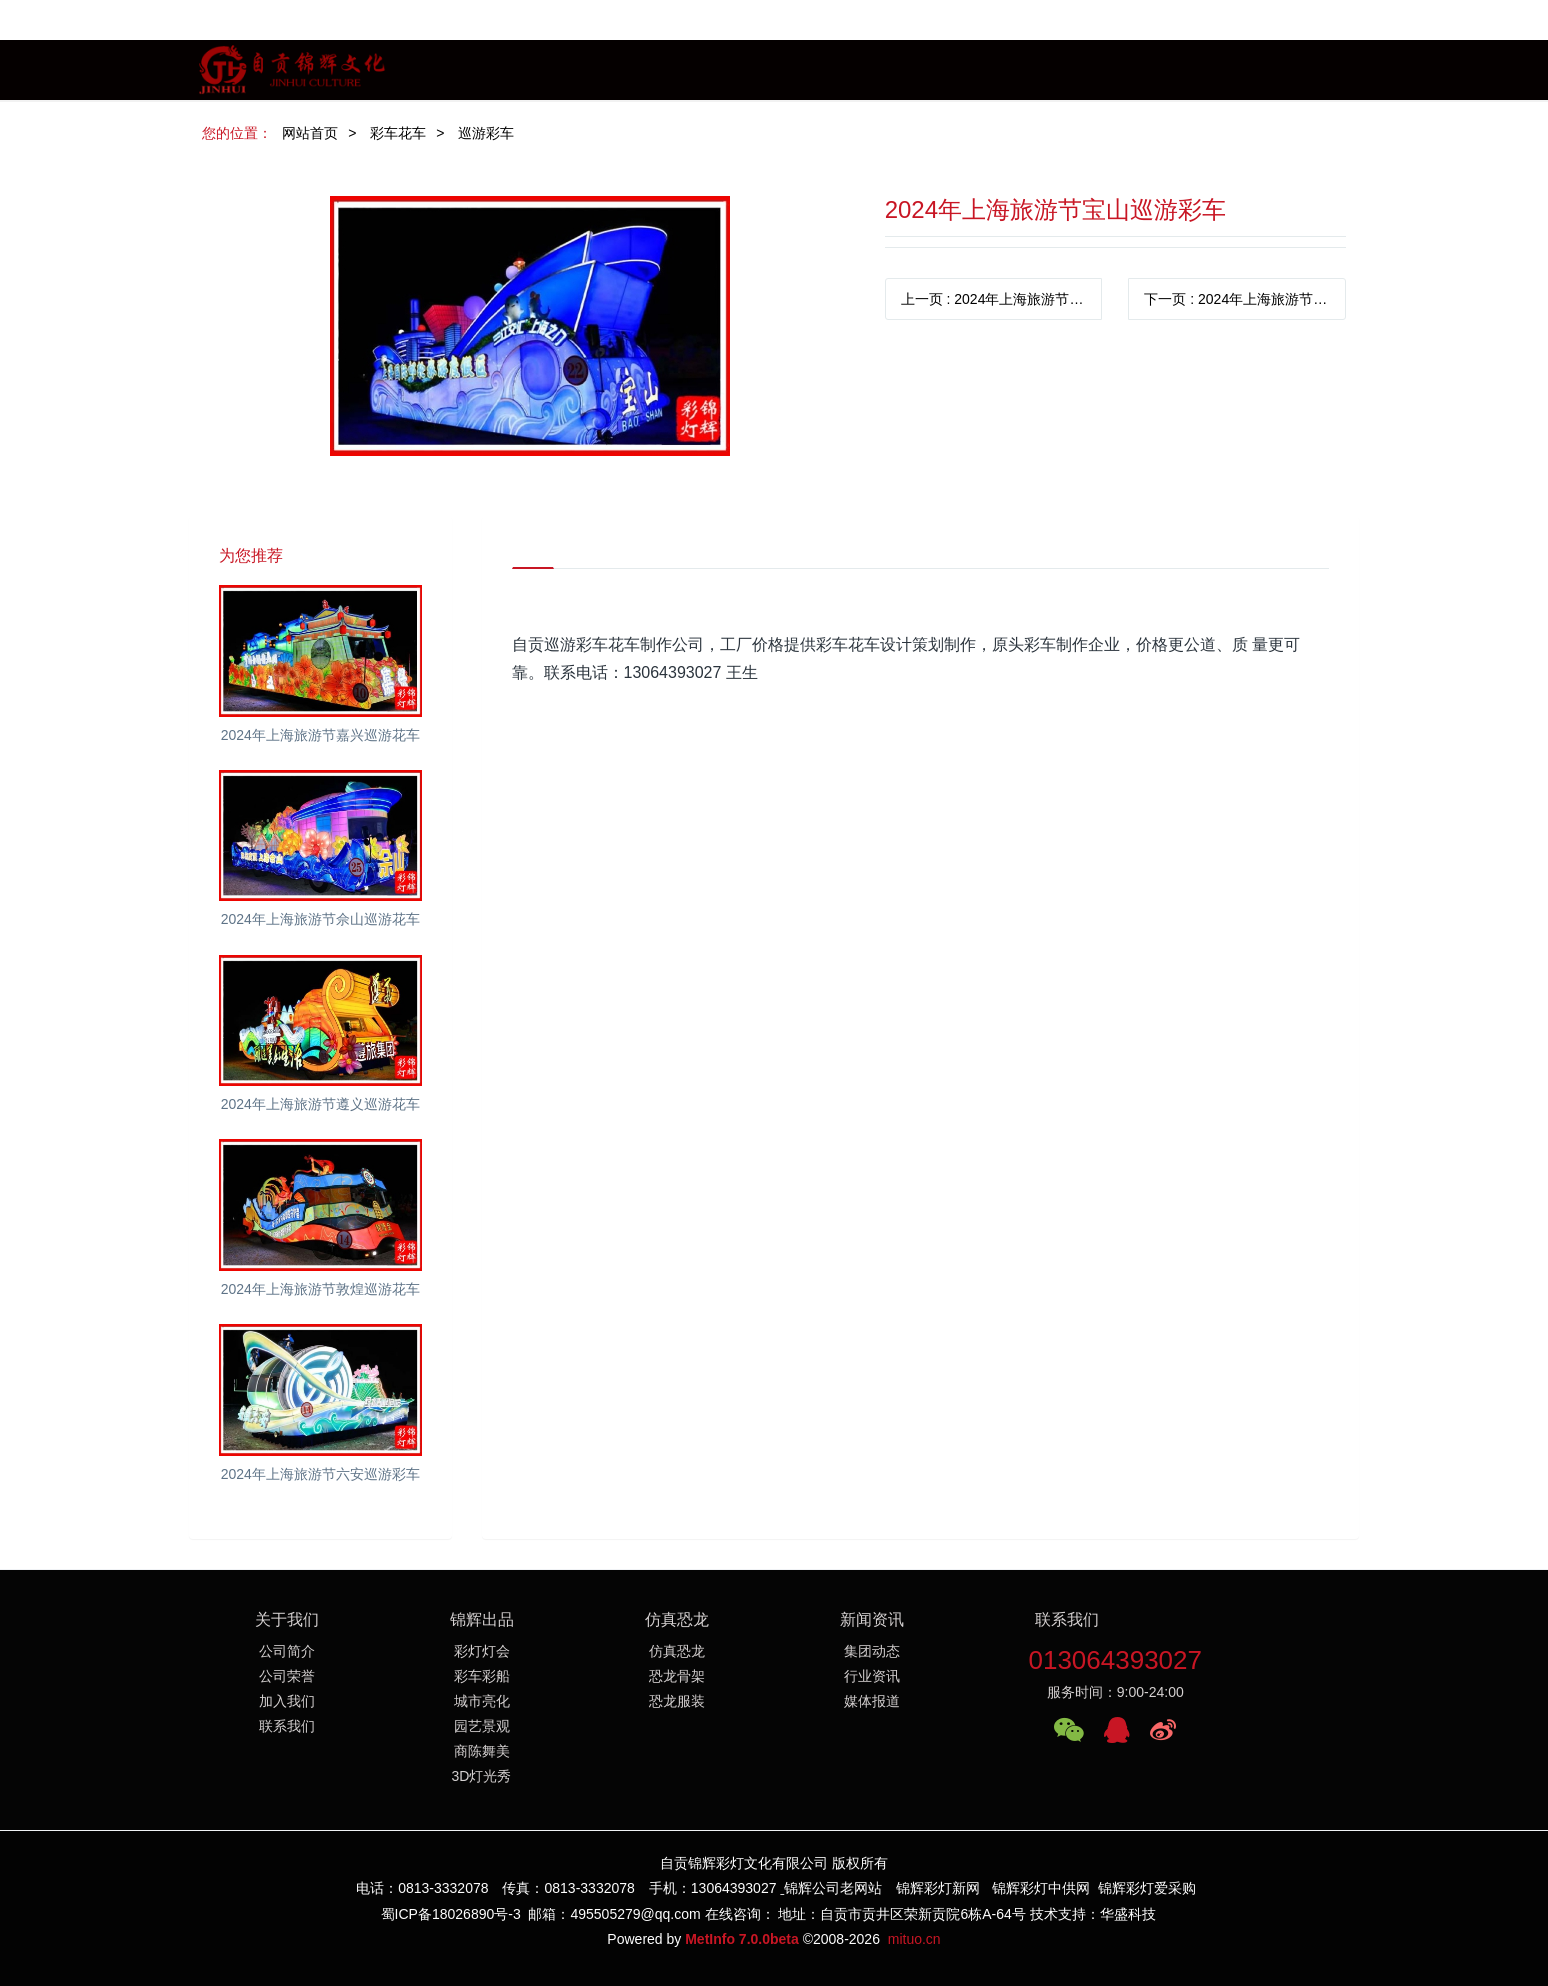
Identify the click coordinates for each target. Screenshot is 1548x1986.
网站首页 (310, 133)
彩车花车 (398, 133)
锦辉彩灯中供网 (1041, 1888)
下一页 (1245, 299)
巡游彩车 (486, 133)
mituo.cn (914, 1939)
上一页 (1002, 299)
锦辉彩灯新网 (938, 1888)
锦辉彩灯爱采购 (1147, 1888)
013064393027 (1115, 1660)
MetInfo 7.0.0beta (742, 1939)
